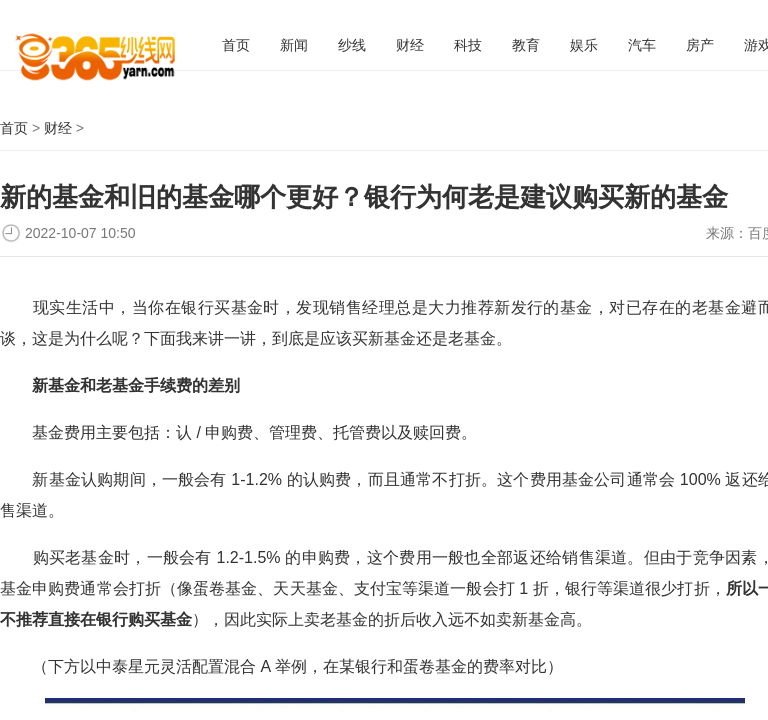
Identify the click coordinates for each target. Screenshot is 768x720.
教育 (526, 45)
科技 (468, 45)
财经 (410, 45)
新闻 (294, 45)
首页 (236, 45)
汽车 (642, 45)
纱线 (352, 45)
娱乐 (584, 45)
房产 (700, 45)
